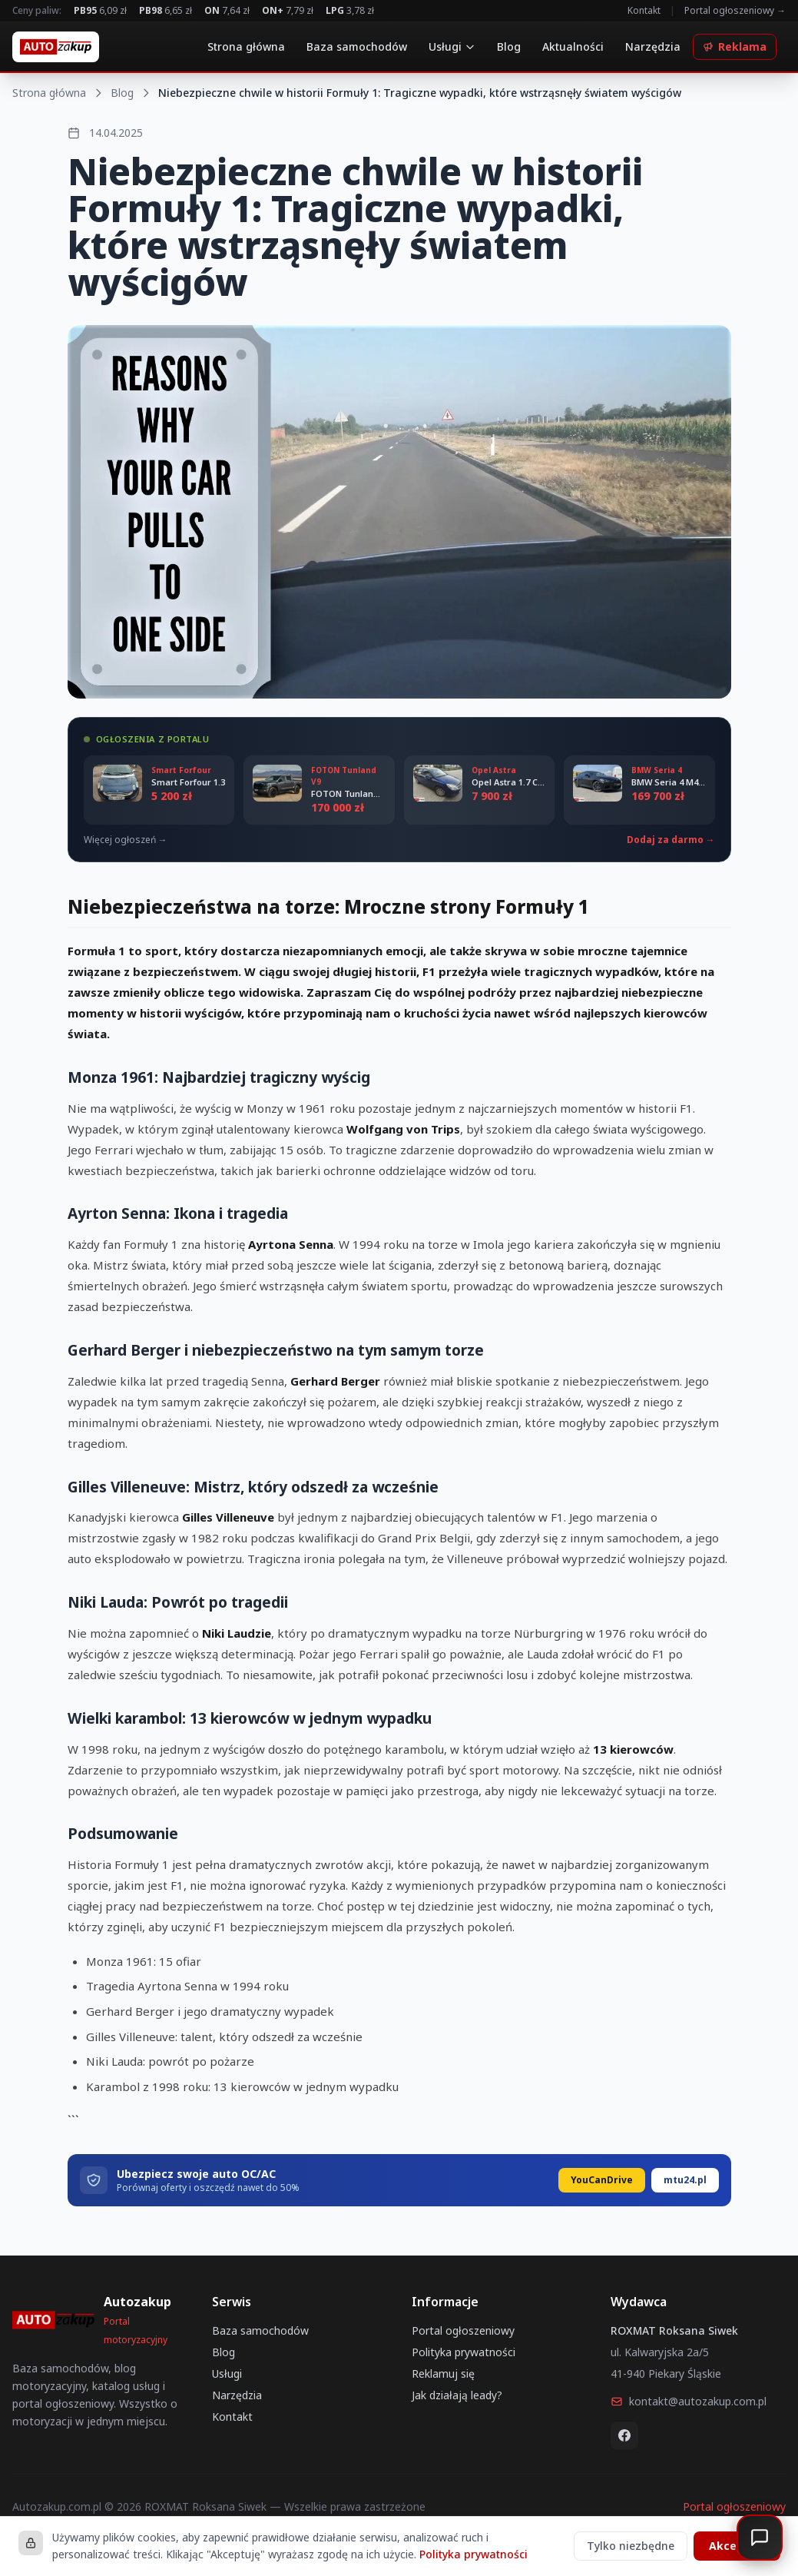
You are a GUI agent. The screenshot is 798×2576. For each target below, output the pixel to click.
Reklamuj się (443, 2373)
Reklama (735, 46)
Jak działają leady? (457, 2395)
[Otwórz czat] (760, 2538)
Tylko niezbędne (630, 2545)
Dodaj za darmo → (671, 840)
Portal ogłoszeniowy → (735, 11)
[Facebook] (624, 2435)
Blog (509, 46)
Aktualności (573, 46)
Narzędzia (652, 46)
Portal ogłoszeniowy (463, 2330)
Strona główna (246, 46)
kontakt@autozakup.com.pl (689, 2401)
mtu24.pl (685, 2179)
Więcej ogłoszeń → (125, 840)
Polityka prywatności (463, 2352)
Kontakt (644, 11)
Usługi (452, 46)
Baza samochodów (356, 46)
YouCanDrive (602, 2179)
